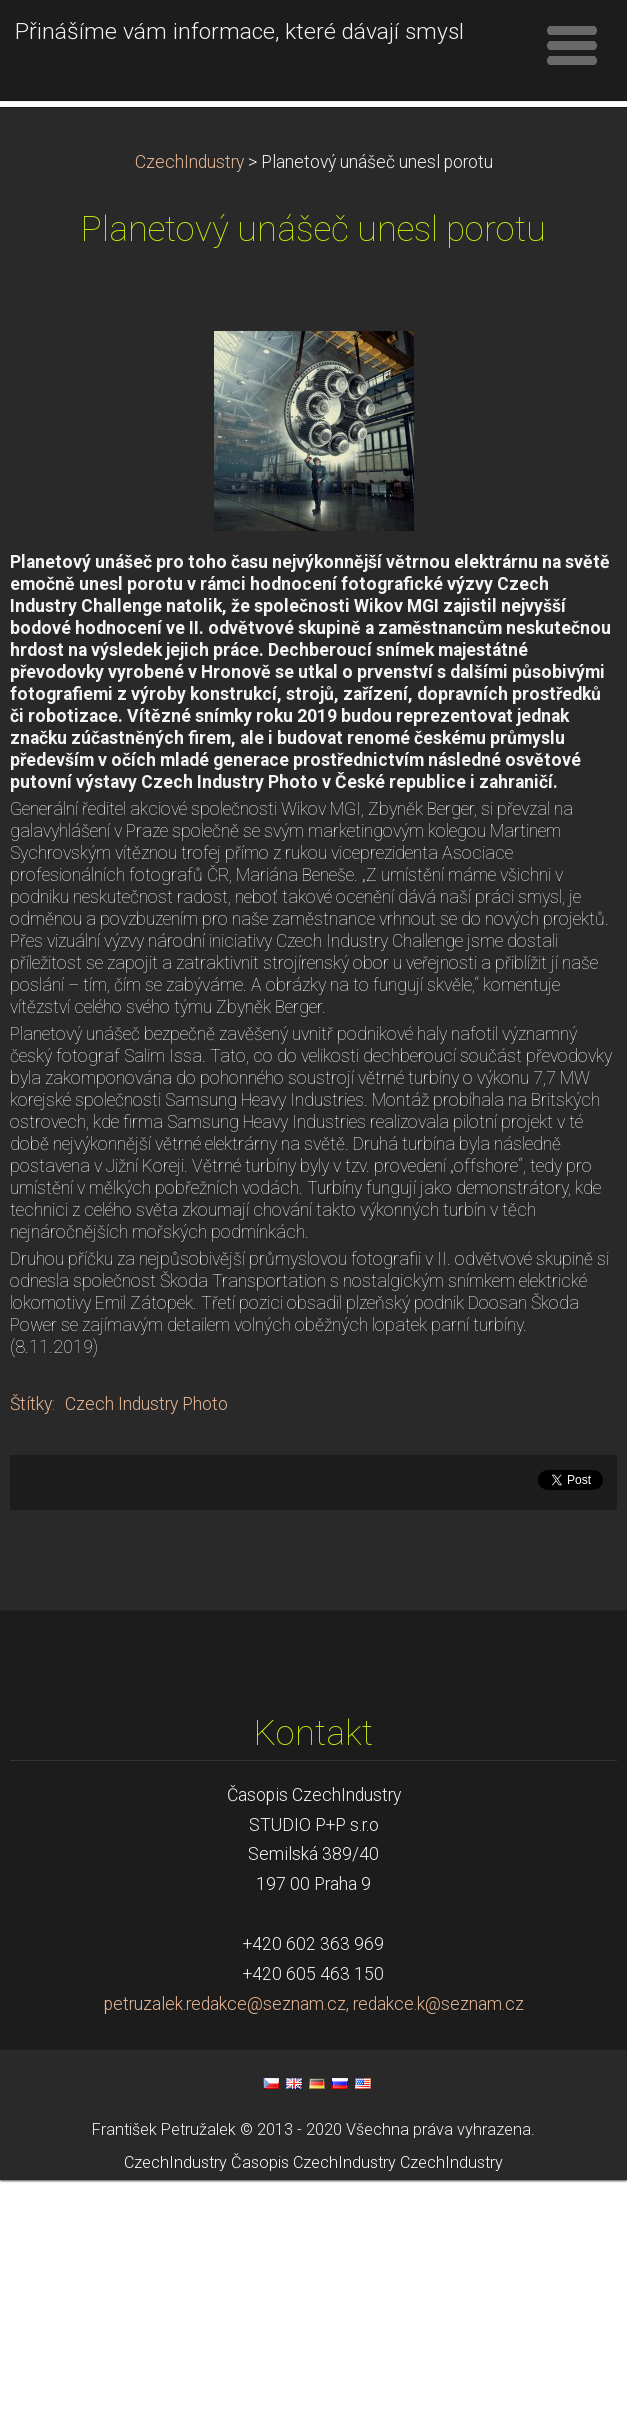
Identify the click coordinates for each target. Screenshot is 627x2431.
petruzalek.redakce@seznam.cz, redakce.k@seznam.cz (314, 2255)
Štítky (31, 1655)
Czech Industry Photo (146, 1655)
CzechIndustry (189, 413)
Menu (572, 45)
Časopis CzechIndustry (313, 2413)
